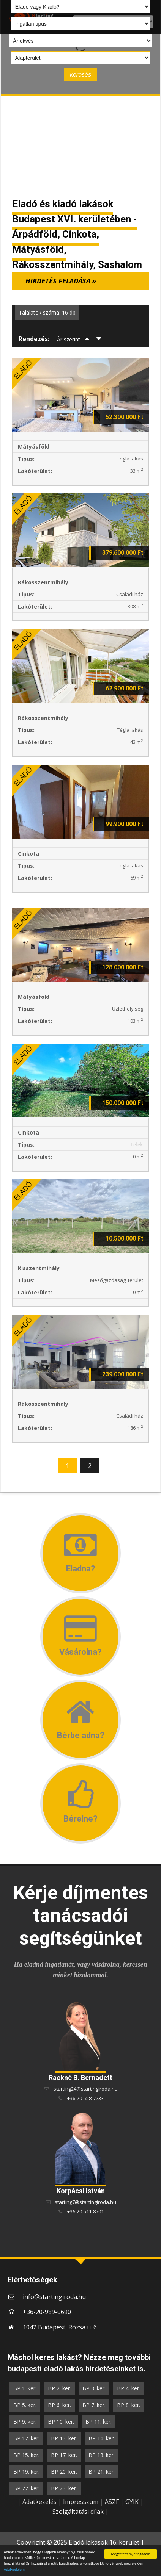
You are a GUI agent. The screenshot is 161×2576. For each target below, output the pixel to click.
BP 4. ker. (128, 2388)
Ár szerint (68, 339)
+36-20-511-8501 (85, 2211)
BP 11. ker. (98, 2421)
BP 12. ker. (26, 2438)
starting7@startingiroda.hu (85, 2202)
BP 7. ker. (94, 2405)
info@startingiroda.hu (54, 2297)
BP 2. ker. (59, 2388)
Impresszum (80, 2502)
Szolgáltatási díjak (78, 2511)
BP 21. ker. (101, 2471)
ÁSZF (112, 2502)
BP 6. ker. (59, 2405)
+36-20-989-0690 (47, 2312)
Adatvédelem (14, 2569)
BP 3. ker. (94, 2388)
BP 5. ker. (24, 2405)
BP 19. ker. (26, 2471)
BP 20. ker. (64, 2471)
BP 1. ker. (24, 2388)
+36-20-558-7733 (85, 2098)
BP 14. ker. (101, 2438)
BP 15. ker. (26, 2455)
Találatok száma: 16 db (47, 312)
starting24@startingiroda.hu (86, 2088)
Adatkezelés (39, 2502)
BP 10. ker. (61, 2421)
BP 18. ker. (101, 2455)
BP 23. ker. (64, 2488)
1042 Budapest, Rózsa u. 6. (60, 2327)
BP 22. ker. (26, 2488)
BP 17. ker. (64, 2455)
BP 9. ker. (24, 2421)
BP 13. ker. (64, 2438)
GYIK (132, 2502)
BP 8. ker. (128, 2405)
